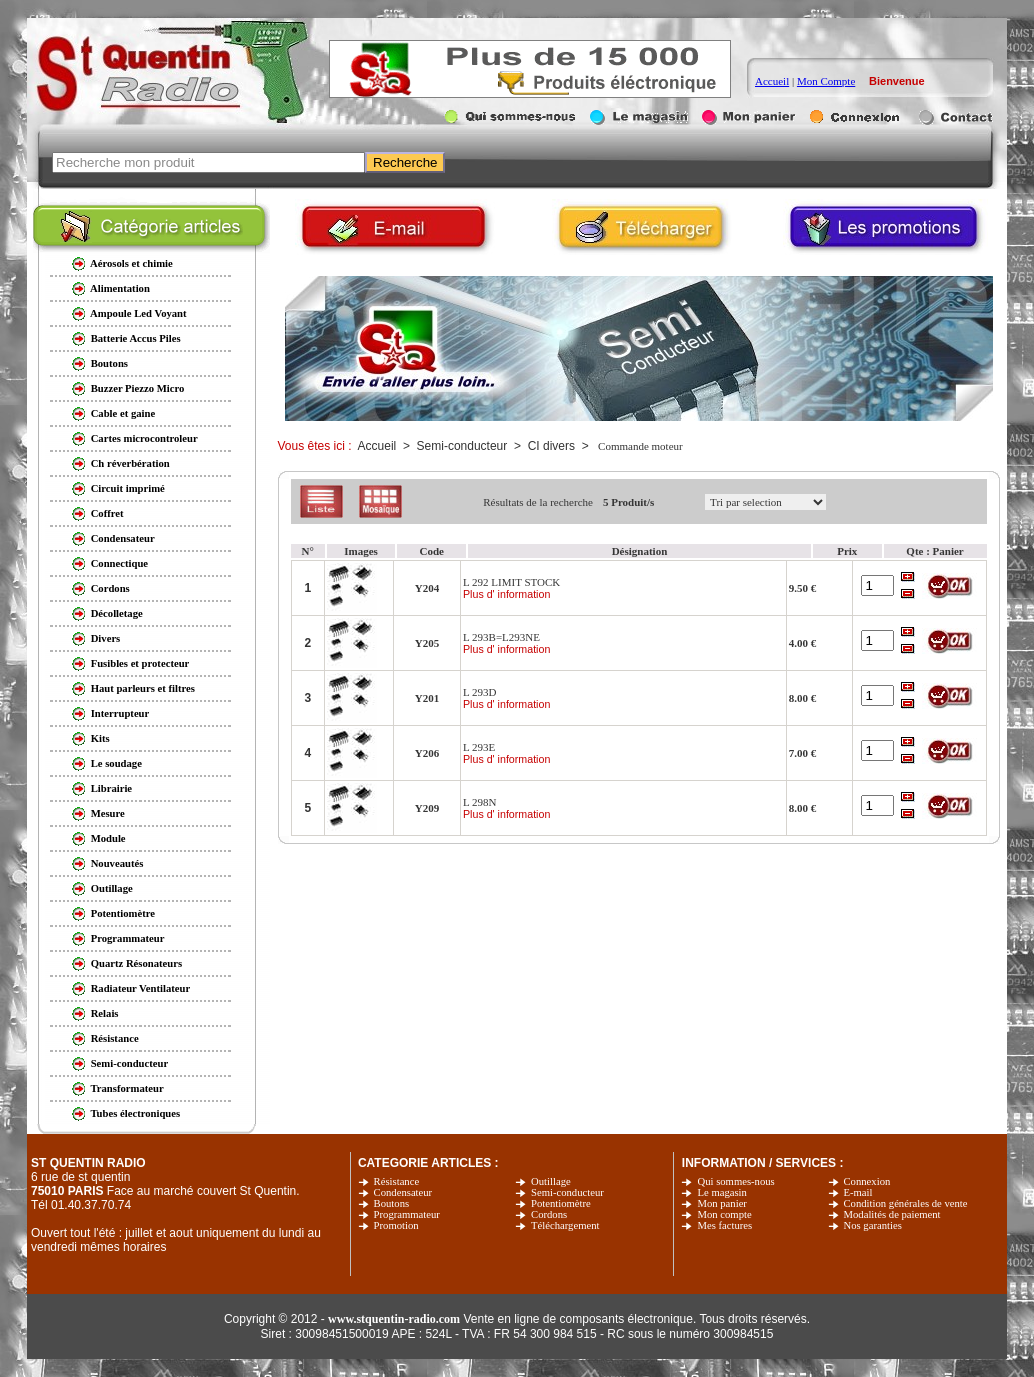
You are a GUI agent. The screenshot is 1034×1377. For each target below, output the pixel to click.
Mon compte (724, 1214)
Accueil (772, 81)
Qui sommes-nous (735, 1181)
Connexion (867, 1181)
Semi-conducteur (567, 1192)
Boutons (392, 1203)
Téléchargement (565, 1225)
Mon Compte (826, 81)
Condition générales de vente (906, 1203)
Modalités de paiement (892, 1214)
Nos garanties (873, 1225)
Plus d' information (506, 594)
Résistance (397, 1181)
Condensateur (403, 1192)
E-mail (858, 1192)
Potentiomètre (561, 1203)
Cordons (549, 1214)
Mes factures (724, 1225)
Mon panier (721, 1203)
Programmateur (407, 1214)
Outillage (551, 1181)
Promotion (396, 1225)
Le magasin (721, 1192)
